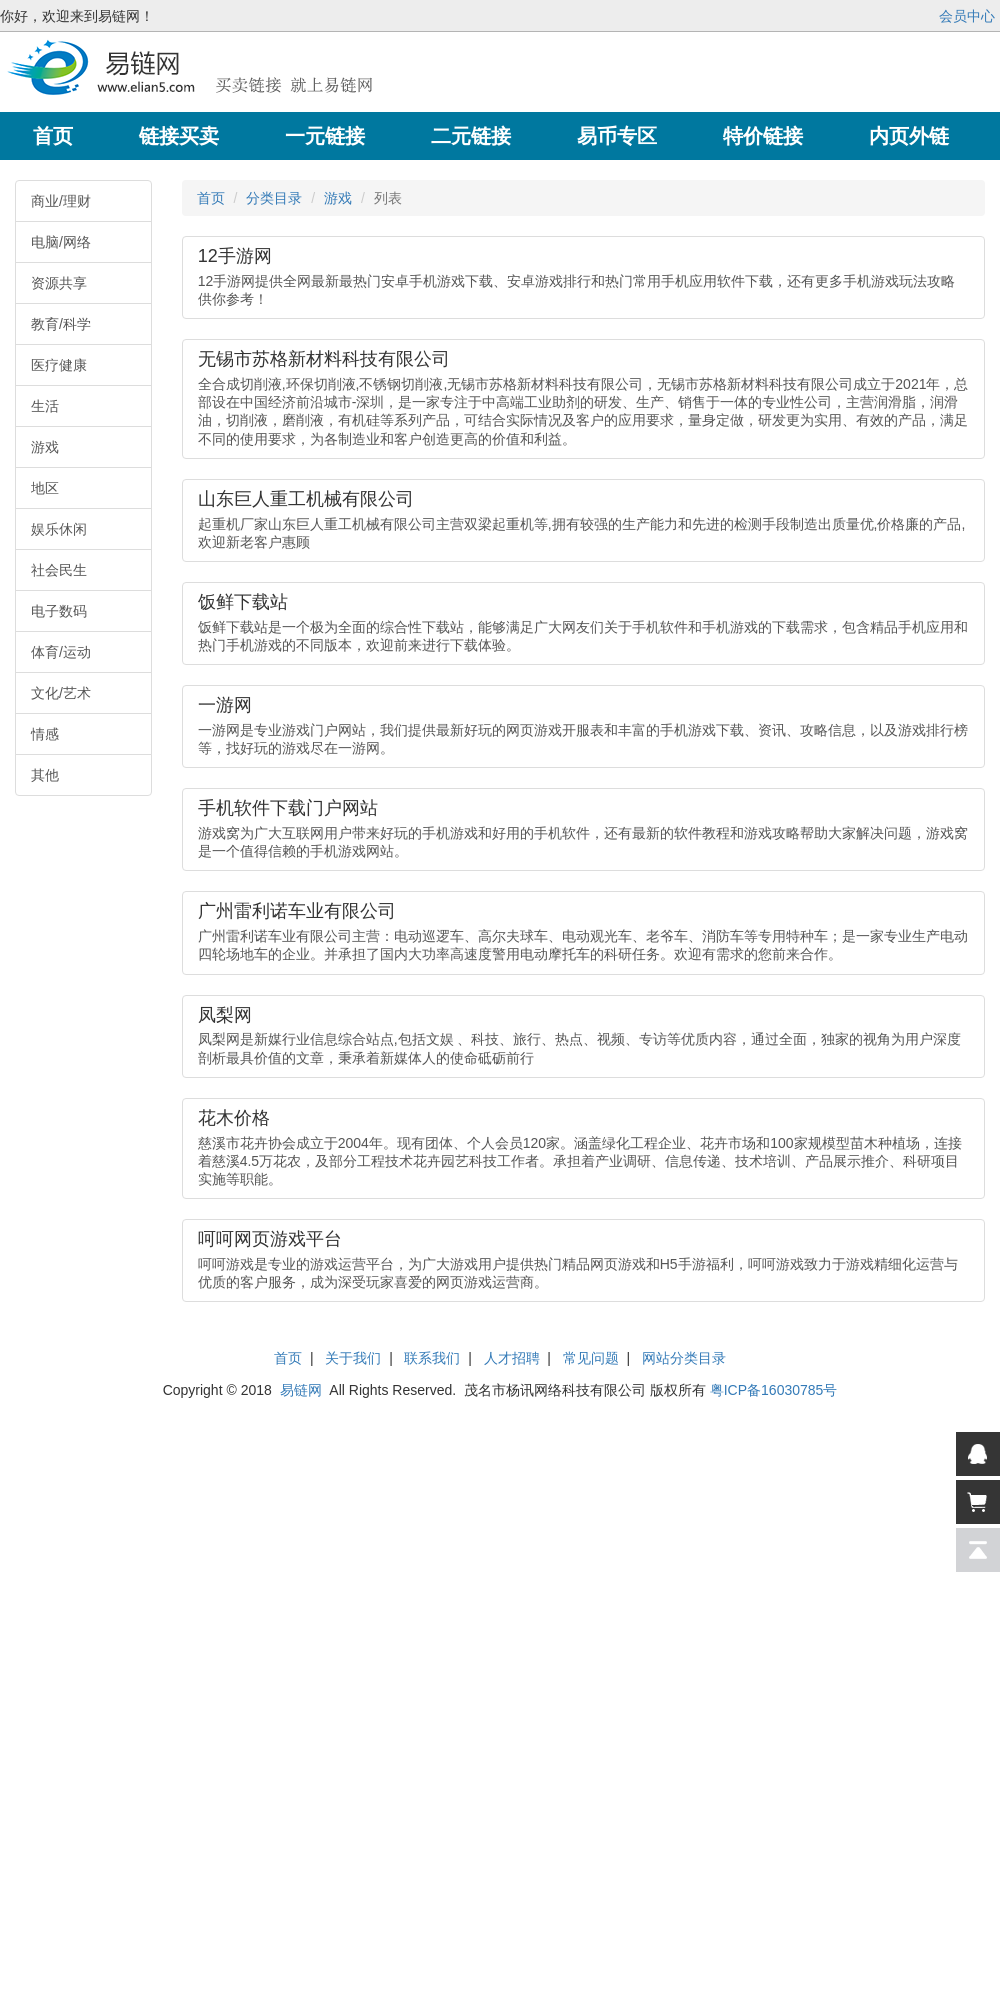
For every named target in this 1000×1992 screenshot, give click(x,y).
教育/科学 (61, 324)
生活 (45, 406)
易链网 (301, 1390)
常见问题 (591, 1358)
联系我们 (432, 1358)
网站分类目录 (684, 1358)
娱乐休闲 (59, 529)
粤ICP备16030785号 (774, 1390)
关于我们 (353, 1358)
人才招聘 (512, 1358)
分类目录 (274, 198)
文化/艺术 (61, 693)
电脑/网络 (61, 242)
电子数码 (59, 611)
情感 (45, 734)
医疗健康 (59, 365)
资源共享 (59, 283)
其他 (45, 775)
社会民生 (59, 570)
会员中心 (967, 16)
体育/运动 (61, 652)
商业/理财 (61, 201)
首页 (211, 198)
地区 (45, 488)
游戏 (45, 447)
